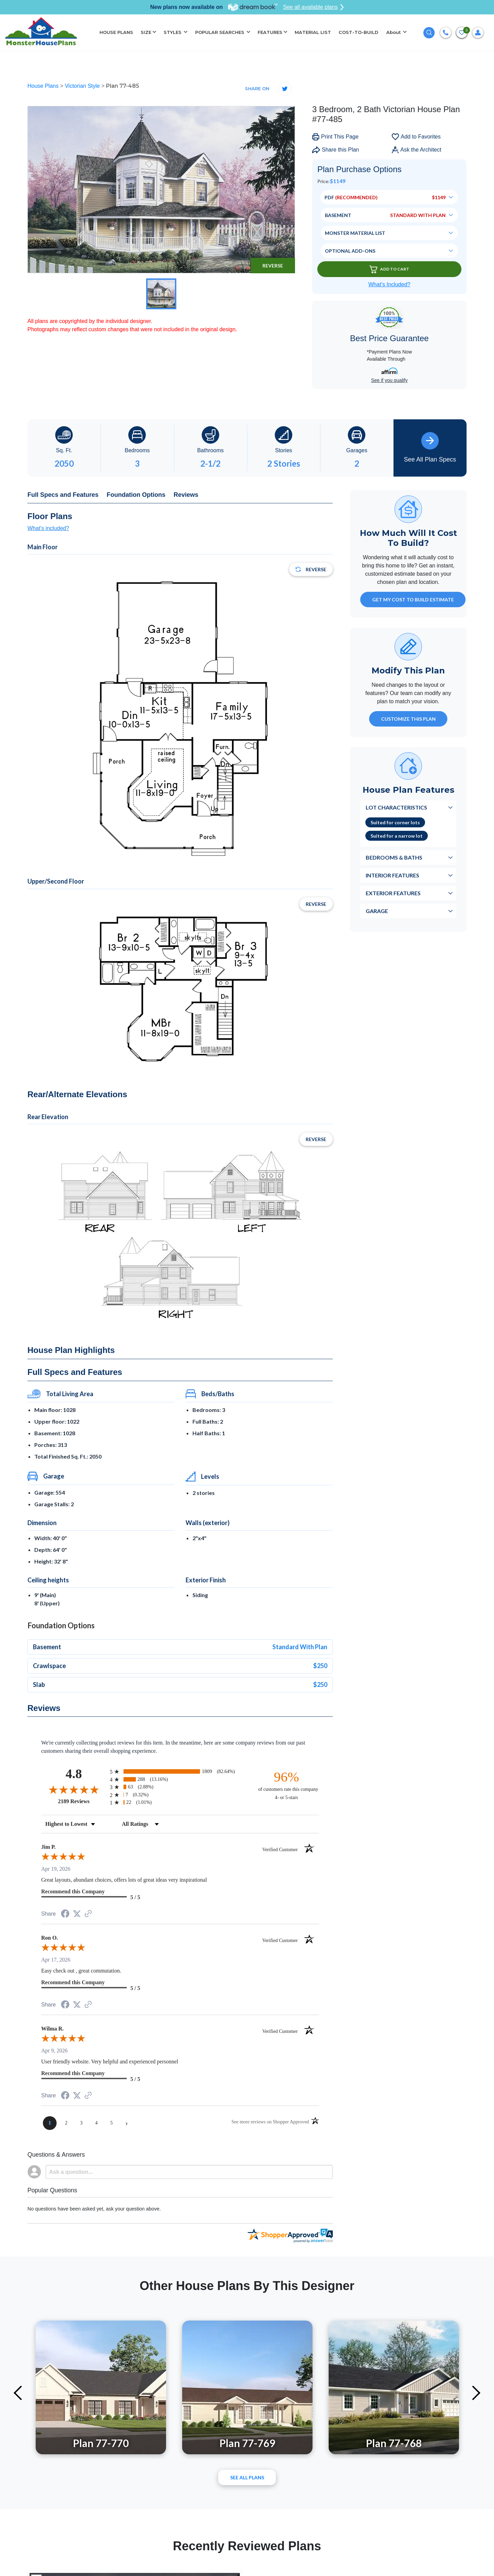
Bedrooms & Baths (394, 857)
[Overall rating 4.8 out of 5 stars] (73, 1789)
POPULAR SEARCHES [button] (220, 32)
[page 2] (66, 2123)
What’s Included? (389, 284)
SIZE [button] (146, 32)
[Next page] (126, 2123)
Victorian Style (83, 86)
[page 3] (81, 2123)
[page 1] (50, 2123)
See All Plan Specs (430, 447)
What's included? (48, 528)
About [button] (394, 32)
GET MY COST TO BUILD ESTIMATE (413, 599)
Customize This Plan (408, 719)
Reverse (272, 265)
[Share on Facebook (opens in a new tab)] (65, 1914)
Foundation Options (136, 494)
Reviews (186, 494)
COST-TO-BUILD (358, 32)
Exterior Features (393, 893)
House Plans (43, 86)
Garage (377, 911)
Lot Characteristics (396, 807)
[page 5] (111, 2123)
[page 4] (96, 2123)
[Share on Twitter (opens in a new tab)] (77, 1914)
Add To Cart (389, 269)
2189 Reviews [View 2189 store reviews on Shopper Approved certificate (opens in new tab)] (82, 1801)
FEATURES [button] (270, 32)
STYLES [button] (173, 32)
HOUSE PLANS (116, 32)
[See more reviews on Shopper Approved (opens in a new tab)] (88, 1914)
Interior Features (392, 875)
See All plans (247, 2477)
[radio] (180, 1771)
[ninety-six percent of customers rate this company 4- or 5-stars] (286, 1785)
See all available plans (313, 7)
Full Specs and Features (62, 494)
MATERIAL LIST (313, 32)
